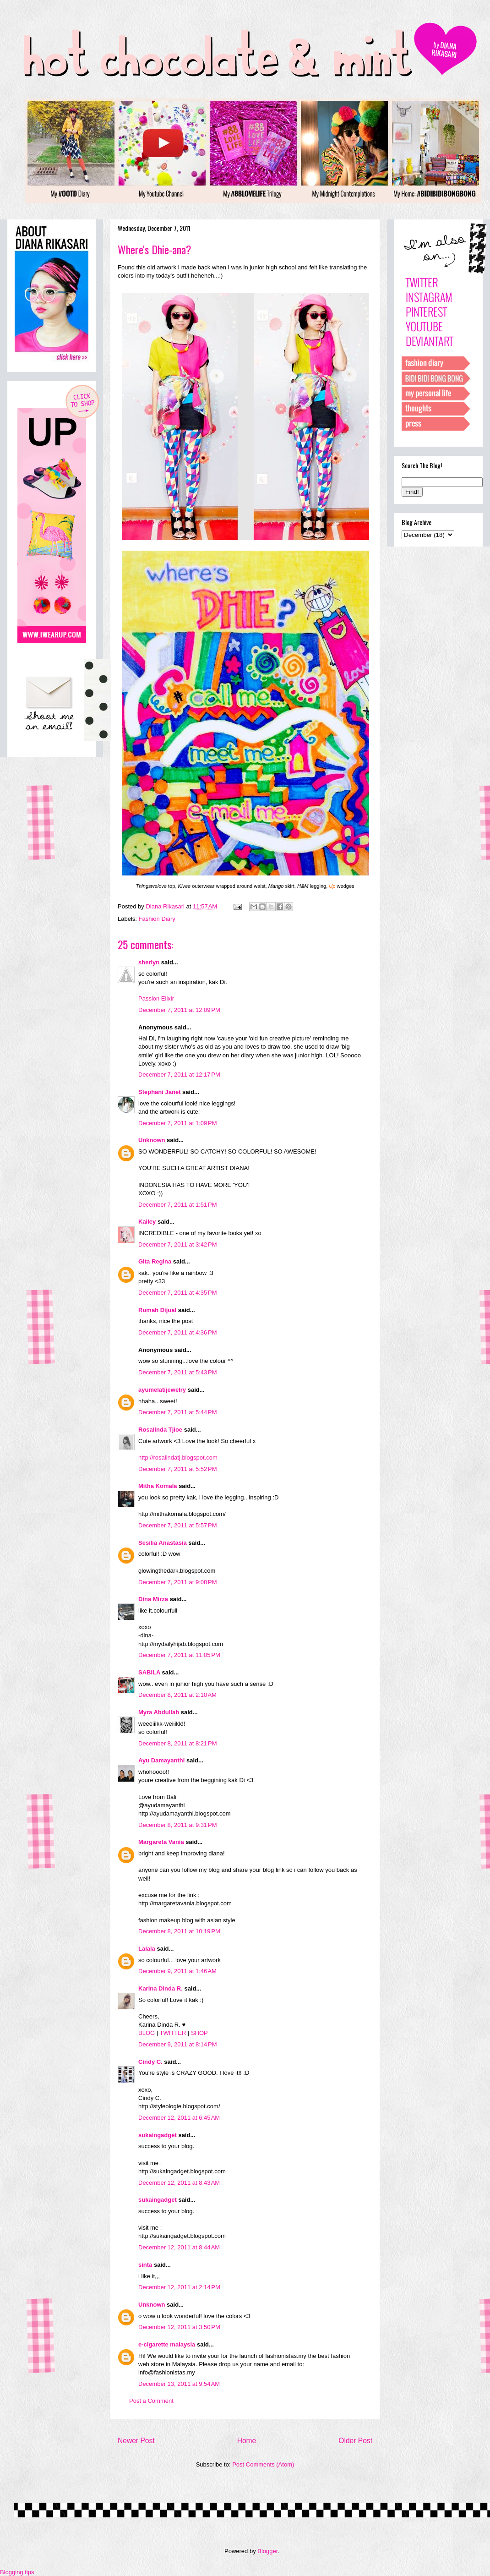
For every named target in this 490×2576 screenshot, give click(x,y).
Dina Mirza (153, 1599)
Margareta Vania (161, 1841)
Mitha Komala (157, 1485)
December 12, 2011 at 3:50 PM (179, 2327)
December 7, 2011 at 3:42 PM (177, 1244)
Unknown (151, 1140)
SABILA (149, 1672)
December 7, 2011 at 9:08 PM (177, 1582)
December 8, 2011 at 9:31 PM (177, 1824)
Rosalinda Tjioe (160, 1429)
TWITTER (173, 2032)
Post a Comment (151, 2400)
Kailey (147, 1221)
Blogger (267, 2551)
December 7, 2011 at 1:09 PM (177, 1123)
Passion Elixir (156, 998)
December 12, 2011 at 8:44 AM (179, 2247)
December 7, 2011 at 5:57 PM (177, 1525)
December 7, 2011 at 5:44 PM (177, 1412)
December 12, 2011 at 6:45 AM (179, 2117)
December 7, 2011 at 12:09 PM (179, 1009)
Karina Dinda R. (160, 1988)
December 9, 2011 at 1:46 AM (177, 1971)
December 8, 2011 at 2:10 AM (177, 1694)
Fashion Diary (157, 918)
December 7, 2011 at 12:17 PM (179, 1074)
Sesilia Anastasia (162, 1542)
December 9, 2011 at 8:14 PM (177, 2044)
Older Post (355, 2441)
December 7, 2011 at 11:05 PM (179, 1655)
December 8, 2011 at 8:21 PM (177, 1743)
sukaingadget (157, 2135)
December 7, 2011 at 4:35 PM (177, 1292)
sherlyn (148, 962)
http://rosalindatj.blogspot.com (178, 1457)
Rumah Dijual (157, 1310)
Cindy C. (150, 2061)
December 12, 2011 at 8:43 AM (179, 2182)
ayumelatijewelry (162, 1389)
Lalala (146, 1948)
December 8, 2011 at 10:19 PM (179, 1931)
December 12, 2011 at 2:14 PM (179, 2287)
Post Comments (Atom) (263, 2464)
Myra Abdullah (158, 1712)
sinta (145, 2264)
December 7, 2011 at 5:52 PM (177, 1469)
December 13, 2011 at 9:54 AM (179, 2383)
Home (246, 2441)
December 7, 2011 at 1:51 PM (177, 1204)
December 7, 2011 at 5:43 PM (177, 1372)
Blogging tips (17, 2572)
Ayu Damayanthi (161, 1760)
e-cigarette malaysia (166, 2344)
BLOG (146, 2032)
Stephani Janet (159, 1091)
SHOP (199, 2032)
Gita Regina (154, 1261)
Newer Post (136, 2441)
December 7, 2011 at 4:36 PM (177, 1332)
